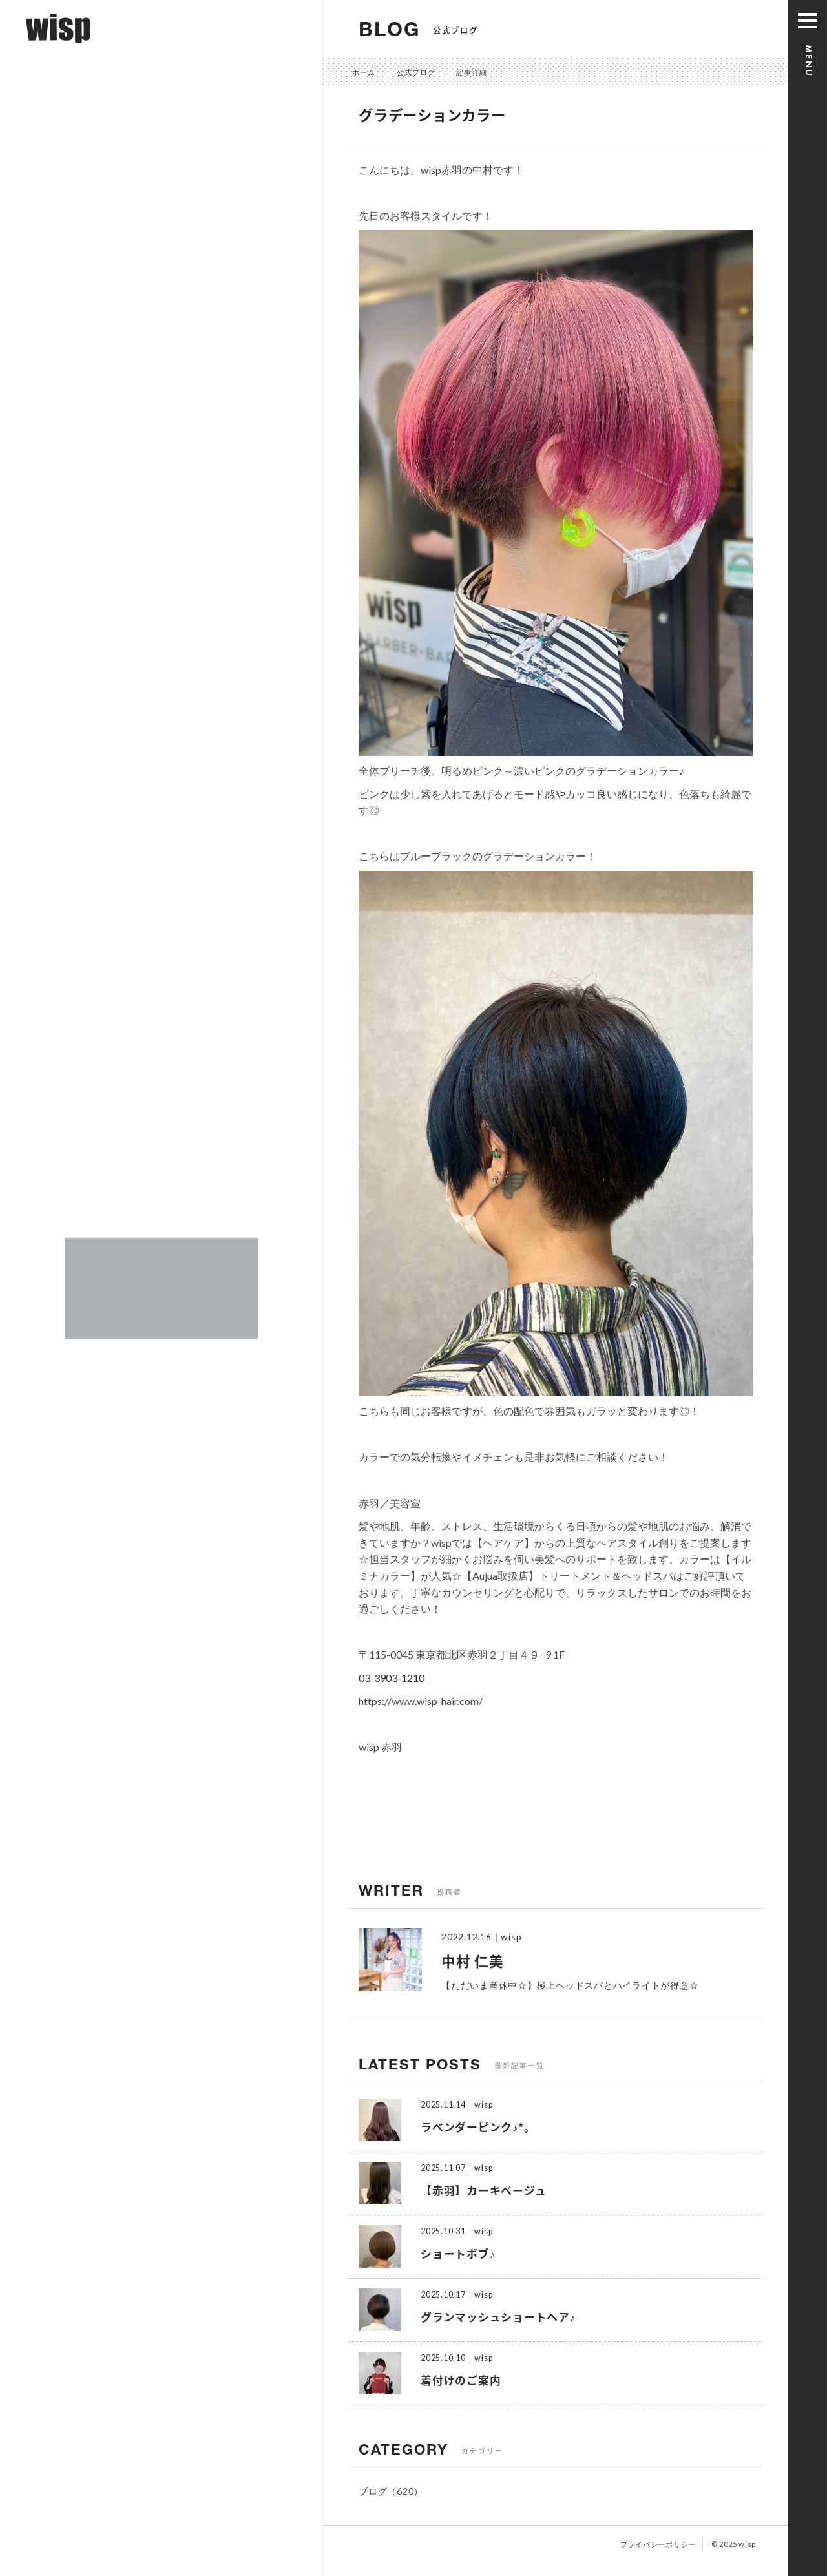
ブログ (373, 2491)
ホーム (363, 72)
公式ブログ (416, 72)
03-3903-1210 (391, 1677)
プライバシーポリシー (658, 2544)
